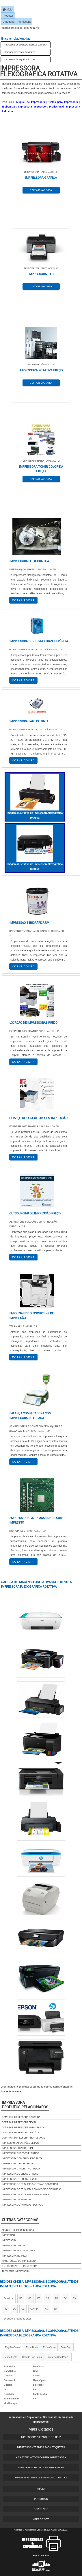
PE (5, 2309)
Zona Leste (11, 2357)
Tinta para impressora (15, 2271)
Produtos (41, 2499)
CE (23, 2309)
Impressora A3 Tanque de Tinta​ (41, 2437)
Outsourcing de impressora (19, 2266)
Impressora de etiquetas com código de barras (31, 2189)
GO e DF (34, 2309)
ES (38, 2298)
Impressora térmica (14, 2256)
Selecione (9, 2298)
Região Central (13, 2347)
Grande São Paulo (32, 2357)
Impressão (8, 2235)
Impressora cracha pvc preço (21, 2168)
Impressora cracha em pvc (18, 2163)
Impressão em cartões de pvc (20, 2143)
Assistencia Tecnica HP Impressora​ (41, 2467)
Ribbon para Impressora (17, 106)
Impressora (9, 2240)
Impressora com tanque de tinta (22, 2158)
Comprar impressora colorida (21, 2117)
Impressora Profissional (49, 106)
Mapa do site (41, 2519)
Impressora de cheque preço (20, 2174)
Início (41, 2488)
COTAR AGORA (41, 190)
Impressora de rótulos (16, 2199)
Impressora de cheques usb (19, 2179)
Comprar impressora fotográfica (19, 52)
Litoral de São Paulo (57, 2357)
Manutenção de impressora (19, 2261)
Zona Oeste (49, 2347)
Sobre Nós (41, 2509)
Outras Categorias (20, 2220)
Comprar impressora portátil (21, 2132)
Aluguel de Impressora (30, 102)
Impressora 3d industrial (17, 2148)
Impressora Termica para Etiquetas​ (41, 2447)
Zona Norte (32, 2347)
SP (47, 2298)
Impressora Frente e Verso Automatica (41, 2477)
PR (56, 2298)
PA (55, 2309)
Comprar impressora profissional (23, 2138)
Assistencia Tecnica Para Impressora (41, 2457)
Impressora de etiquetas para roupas (25, 2194)
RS (74, 2298)
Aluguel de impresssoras (18, 2230)
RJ (20, 2298)
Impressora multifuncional (19, 2250)
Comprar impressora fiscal (19, 2122)
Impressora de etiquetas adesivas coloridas (25, 44)
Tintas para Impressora (63, 102)
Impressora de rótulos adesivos (22, 2205)
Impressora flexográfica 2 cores (19, 59)
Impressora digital (13, 2245)
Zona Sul (65, 2347)
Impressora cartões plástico (20, 2153)
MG (29, 2298)
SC (65, 2298)
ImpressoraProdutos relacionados (25, 2104)
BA (14, 2309)
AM (46, 2309)
